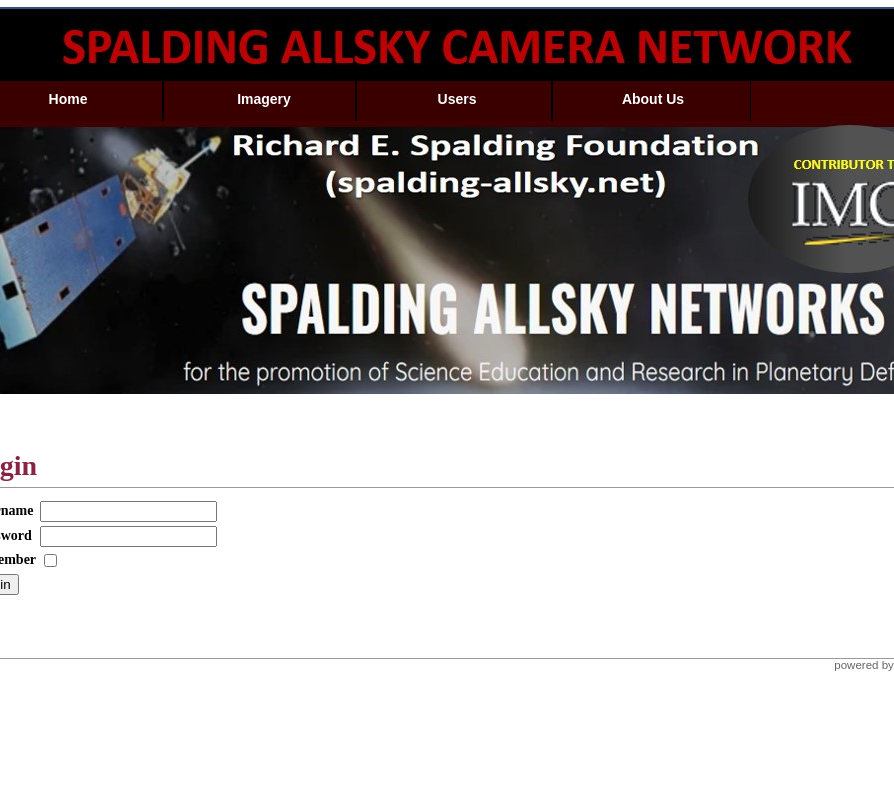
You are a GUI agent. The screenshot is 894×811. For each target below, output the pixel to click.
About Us (653, 99)
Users (457, 99)
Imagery (264, 99)
